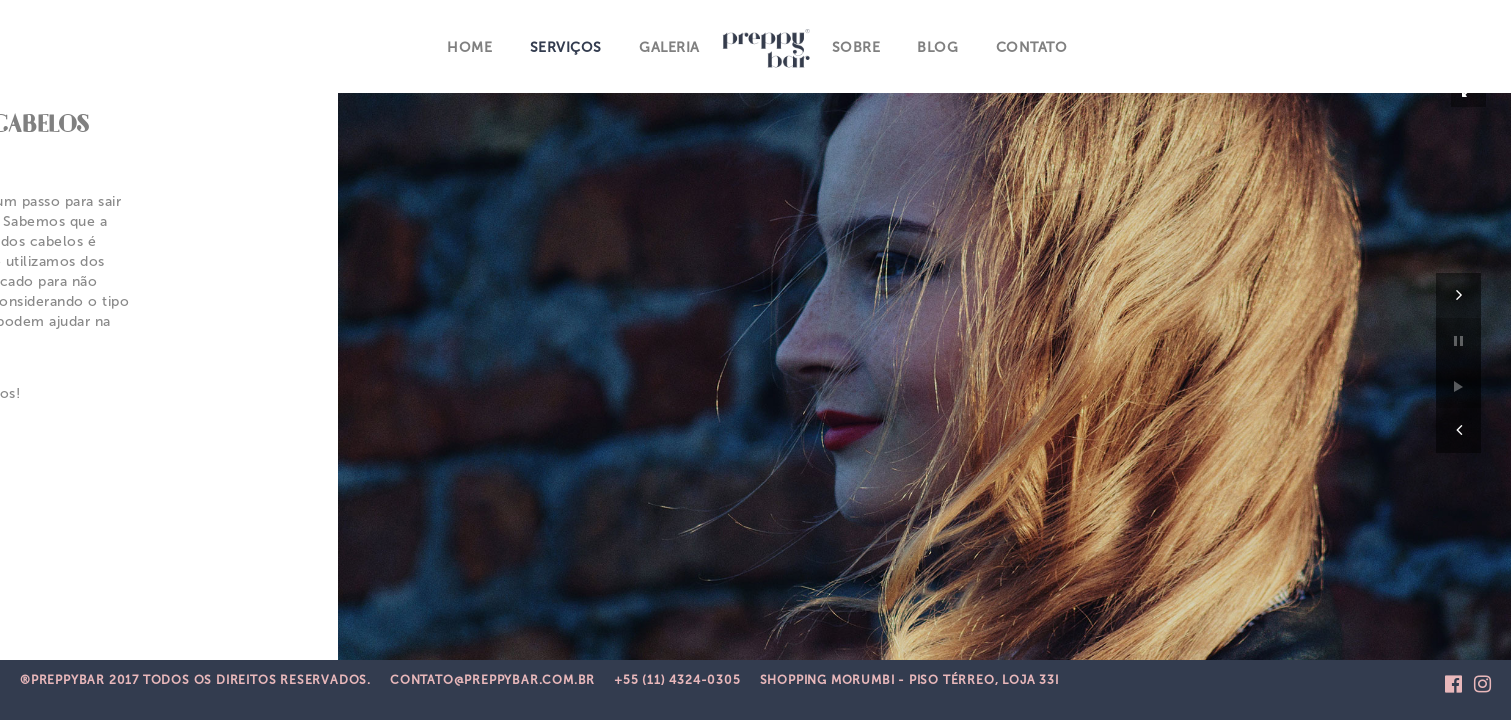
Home (470, 44)
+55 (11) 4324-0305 (677, 680)
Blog (934, 44)
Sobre (853, 44)
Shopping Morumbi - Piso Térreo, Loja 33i (909, 680)
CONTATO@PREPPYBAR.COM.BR (492, 680)
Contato (1028, 44)
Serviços (565, 44)
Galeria (668, 44)
